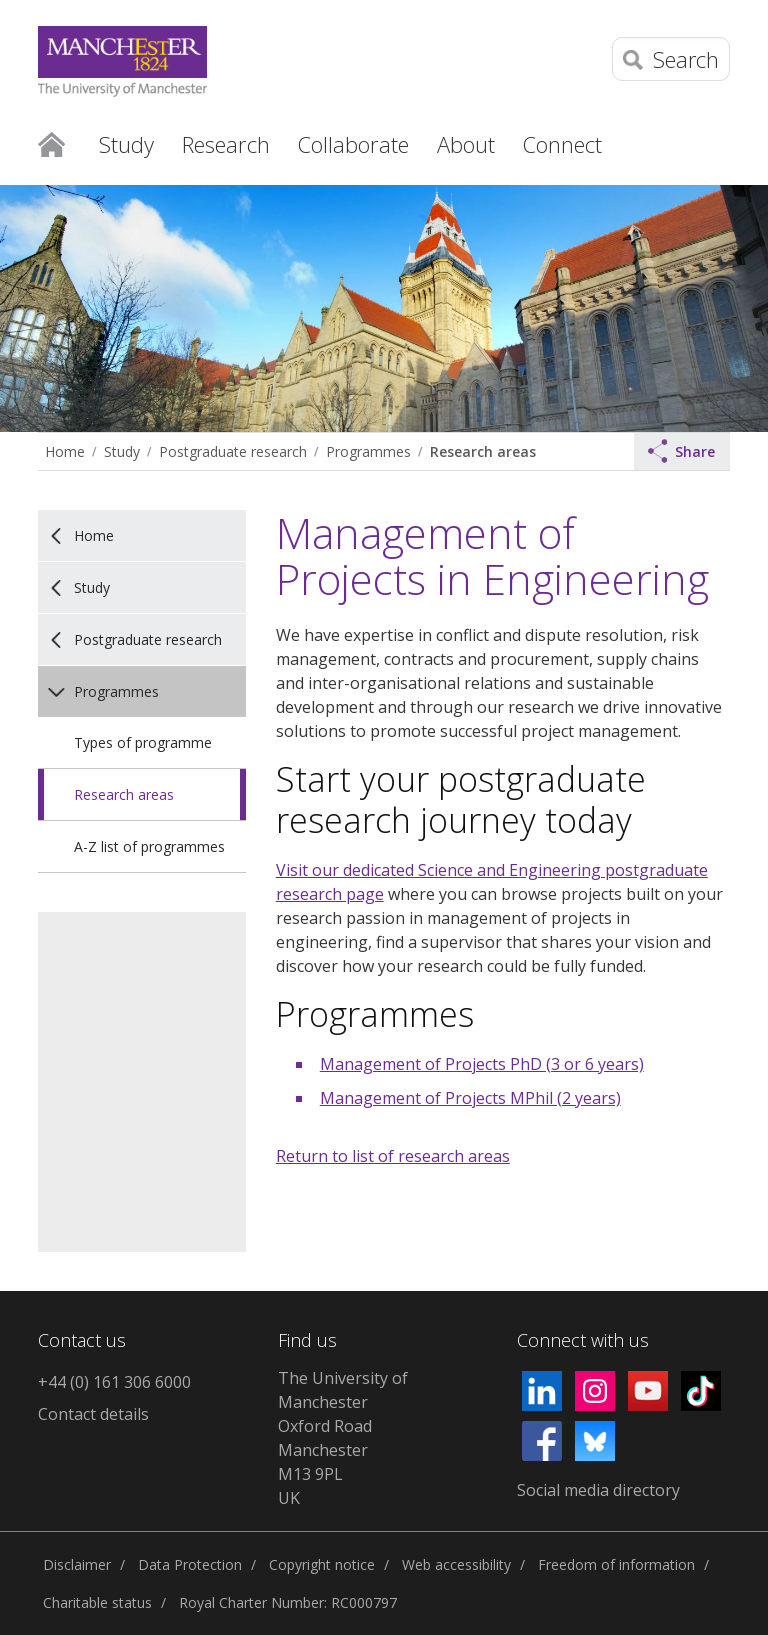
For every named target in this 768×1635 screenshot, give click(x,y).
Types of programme (143, 742)
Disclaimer (77, 1564)
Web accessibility (456, 1564)
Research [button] (226, 144)
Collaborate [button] (353, 144)
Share (682, 451)
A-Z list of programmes (149, 846)
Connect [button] (562, 144)
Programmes (368, 451)
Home (51, 143)
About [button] (466, 144)
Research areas (483, 451)
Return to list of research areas (393, 1156)
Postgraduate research (233, 451)
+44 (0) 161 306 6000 (114, 1382)
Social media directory (598, 1490)
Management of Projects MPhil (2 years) (470, 1098)
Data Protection (190, 1564)
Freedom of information (616, 1564)
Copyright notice (322, 1564)
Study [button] (126, 144)
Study (122, 451)
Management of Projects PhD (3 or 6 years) (482, 1064)
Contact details (93, 1414)
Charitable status (97, 1602)
